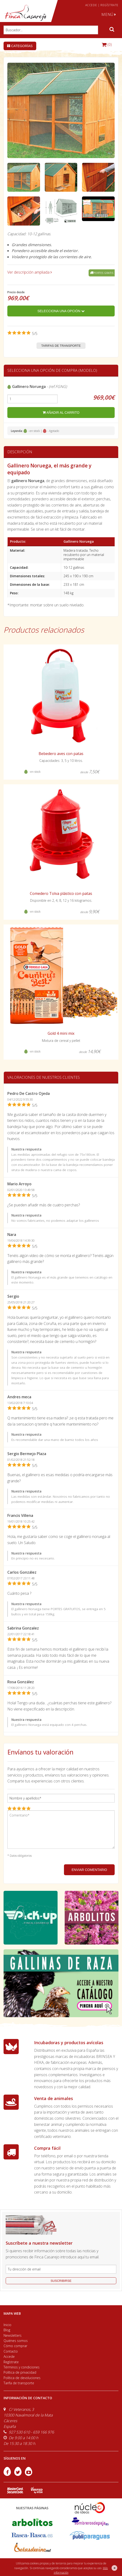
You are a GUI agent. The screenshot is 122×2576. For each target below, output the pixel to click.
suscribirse (60, 2281)
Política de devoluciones (22, 2378)
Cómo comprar (15, 2346)
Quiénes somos (16, 2340)
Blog (7, 2330)
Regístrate (11, 2362)
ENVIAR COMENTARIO (89, 1870)
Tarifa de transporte (19, 2383)
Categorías (20, 46)
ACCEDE (91, 5)
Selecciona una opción (61, 311)
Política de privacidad (20, 2372)
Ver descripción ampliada (29, 272)
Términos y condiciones (22, 2367)
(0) (107, 44)
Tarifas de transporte (61, 345)
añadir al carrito (61, 412)
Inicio (7, 2325)
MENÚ (108, 14)
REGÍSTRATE (109, 5)
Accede (9, 2356)
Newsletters (13, 2335)
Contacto (11, 2351)
